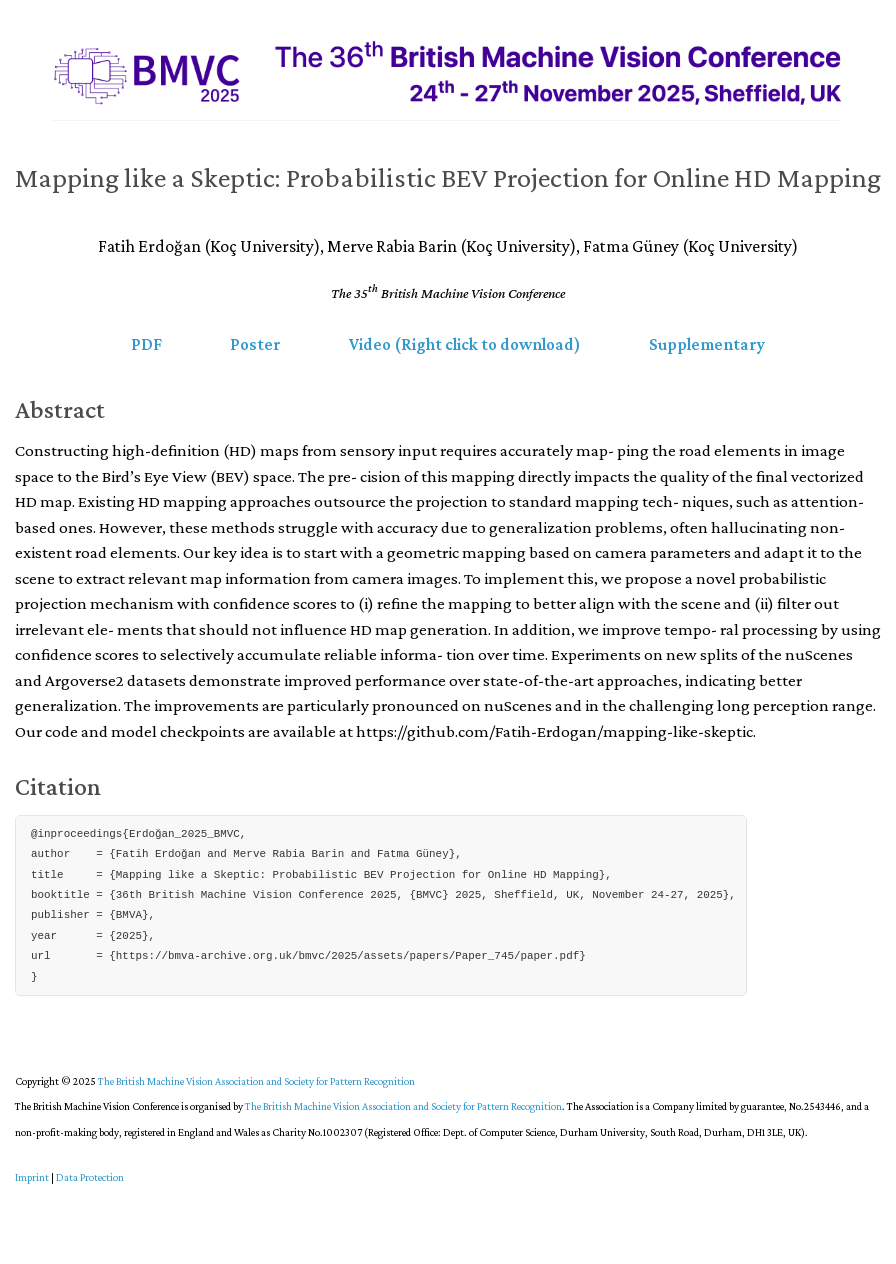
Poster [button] (255, 344)
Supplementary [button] (707, 344)
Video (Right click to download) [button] (465, 344)
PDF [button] (146, 344)
